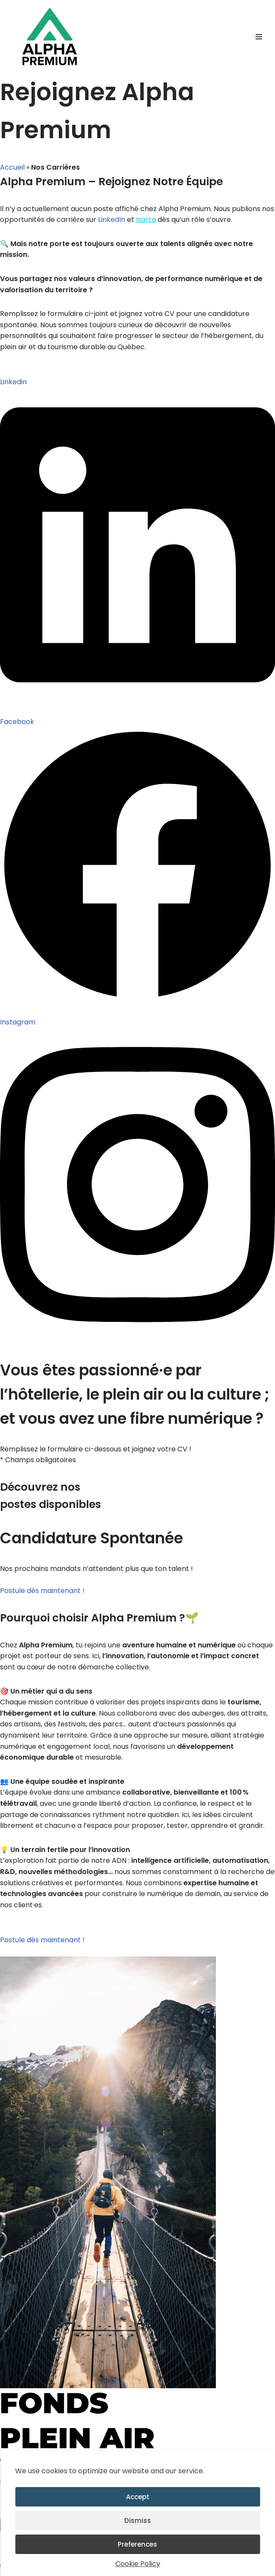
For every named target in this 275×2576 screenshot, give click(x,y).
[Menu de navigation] (259, 37)
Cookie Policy (137, 2564)
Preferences (137, 2544)
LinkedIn (111, 219)
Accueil (12, 167)
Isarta (146, 219)
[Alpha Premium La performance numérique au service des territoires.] (49, 36)
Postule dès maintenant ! (42, 1591)
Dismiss (137, 2520)
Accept (137, 2496)
